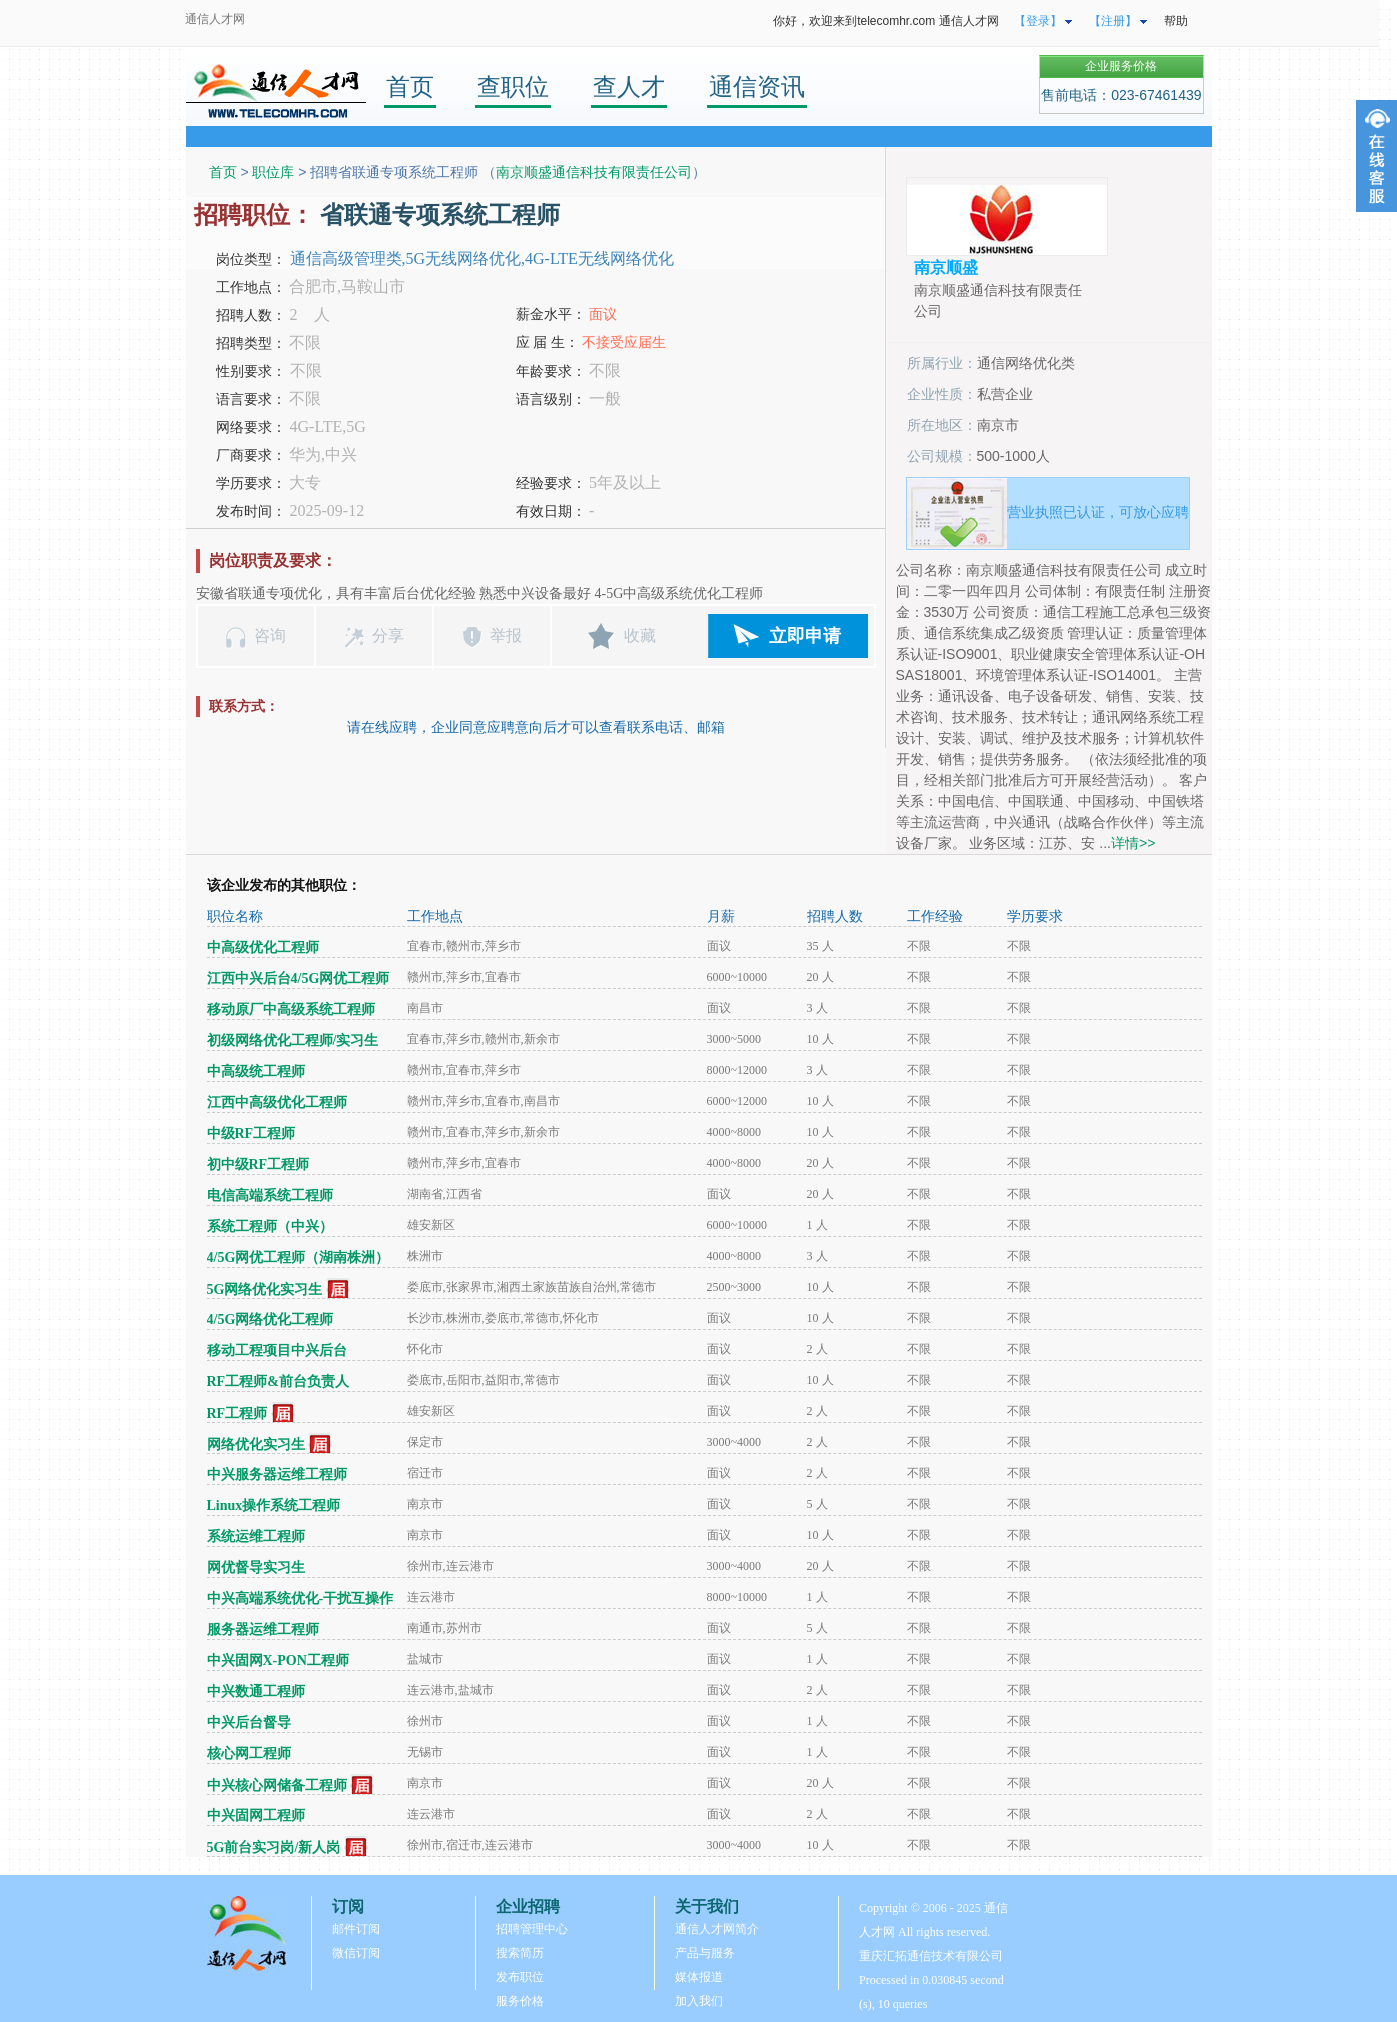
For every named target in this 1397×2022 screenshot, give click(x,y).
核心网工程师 (249, 1753)
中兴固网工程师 (256, 1815)
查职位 (513, 86)
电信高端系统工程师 (270, 1195)
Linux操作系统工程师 (274, 1505)
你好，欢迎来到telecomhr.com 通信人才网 (885, 21)
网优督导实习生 (256, 1567)
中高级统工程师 (256, 1071)
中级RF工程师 (251, 1133)
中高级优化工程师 (263, 947)
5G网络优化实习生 (265, 1289)
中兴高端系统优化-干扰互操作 (300, 1598)
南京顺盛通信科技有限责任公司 (594, 172)
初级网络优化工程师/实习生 (293, 1040)
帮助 (1176, 21)
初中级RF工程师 (258, 1164)
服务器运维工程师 (263, 1629)
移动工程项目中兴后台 (277, 1350)
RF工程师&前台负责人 (278, 1381)
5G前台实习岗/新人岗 (274, 1847)
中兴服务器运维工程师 (277, 1474)
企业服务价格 (1121, 66)
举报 (506, 635)
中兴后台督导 (249, 1722)
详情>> (1133, 843)
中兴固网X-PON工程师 (278, 1660)
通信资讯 (757, 86)
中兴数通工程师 (256, 1691)
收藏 (640, 635)
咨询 (270, 635)
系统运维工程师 (256, 1536)
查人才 (629, 86)
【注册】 (1113, 21)
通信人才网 (215, 19)
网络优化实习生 (256, 1444)
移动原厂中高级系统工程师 (291, 1009)
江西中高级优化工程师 (277, 1102)
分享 (388, 635)
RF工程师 (237, 1413)
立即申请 (805, 636)
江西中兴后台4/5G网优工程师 (298, 978)
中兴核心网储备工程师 (277, 1785)
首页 (410, 86)
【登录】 (1038, 21)
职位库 (273, 172)
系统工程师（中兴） (270, 1226)
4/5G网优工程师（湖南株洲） (298, 1257)
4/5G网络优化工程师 (270, 1319)
